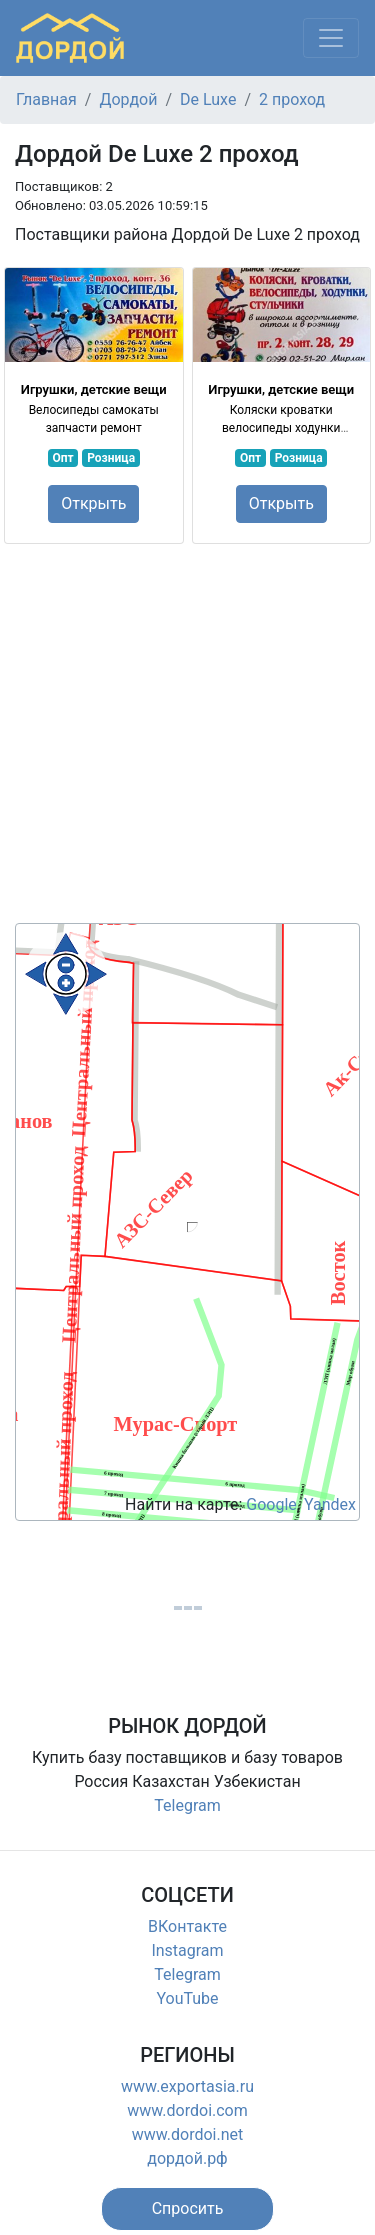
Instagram (187, 1950)
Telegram (187, 1805)
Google (271, 1504)
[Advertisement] (187, 735)
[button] (188, 2209)
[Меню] (331, 38)
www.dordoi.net (188, 2134)
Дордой (128, 99)
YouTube (187, 1998)
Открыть (93, 503)
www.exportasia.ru (187, 2086)
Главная (46, 99)
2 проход (292, 99)
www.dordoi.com (187, 2110)
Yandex (330, 1504)
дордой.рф (187, 2158)
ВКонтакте (187, 1926)
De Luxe (208, 99)
